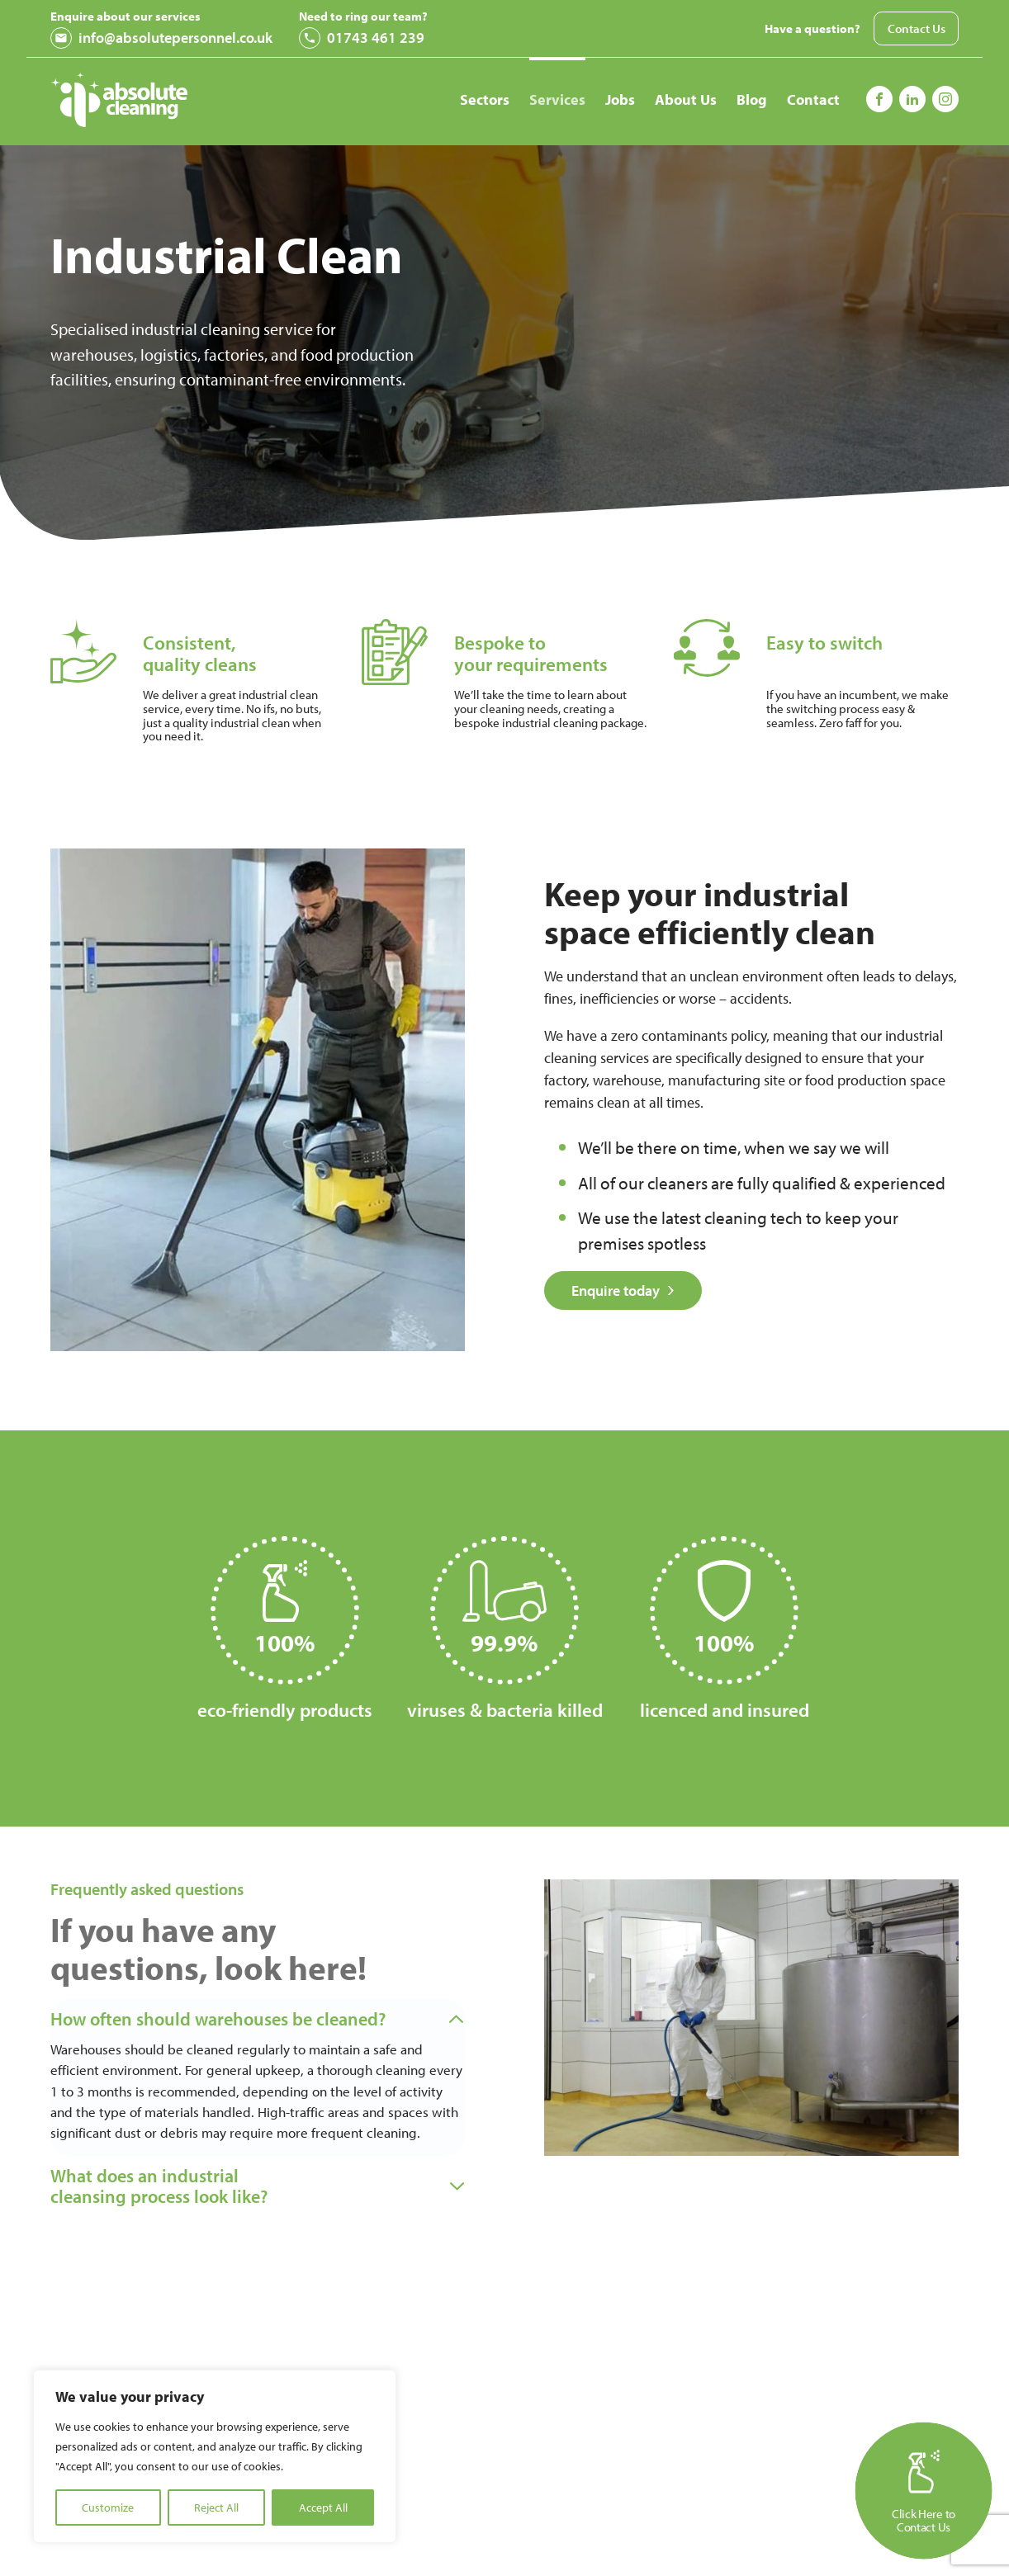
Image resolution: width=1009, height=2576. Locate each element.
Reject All (216, 2507)
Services (557, 99)
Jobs (620, 99)
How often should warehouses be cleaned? (225, 2018)
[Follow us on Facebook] (879, 99)
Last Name (753, 2536)
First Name (519, 2536)
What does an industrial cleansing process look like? (164, 2218)
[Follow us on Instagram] (912, 99)
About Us (686, 99)
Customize (108, 2507)
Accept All (323, 2507)
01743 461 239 (361, 38)
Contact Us (916, 28)
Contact (813, 99)
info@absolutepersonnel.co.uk (161, 38)
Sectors (484, 99)
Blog (752, 99)
